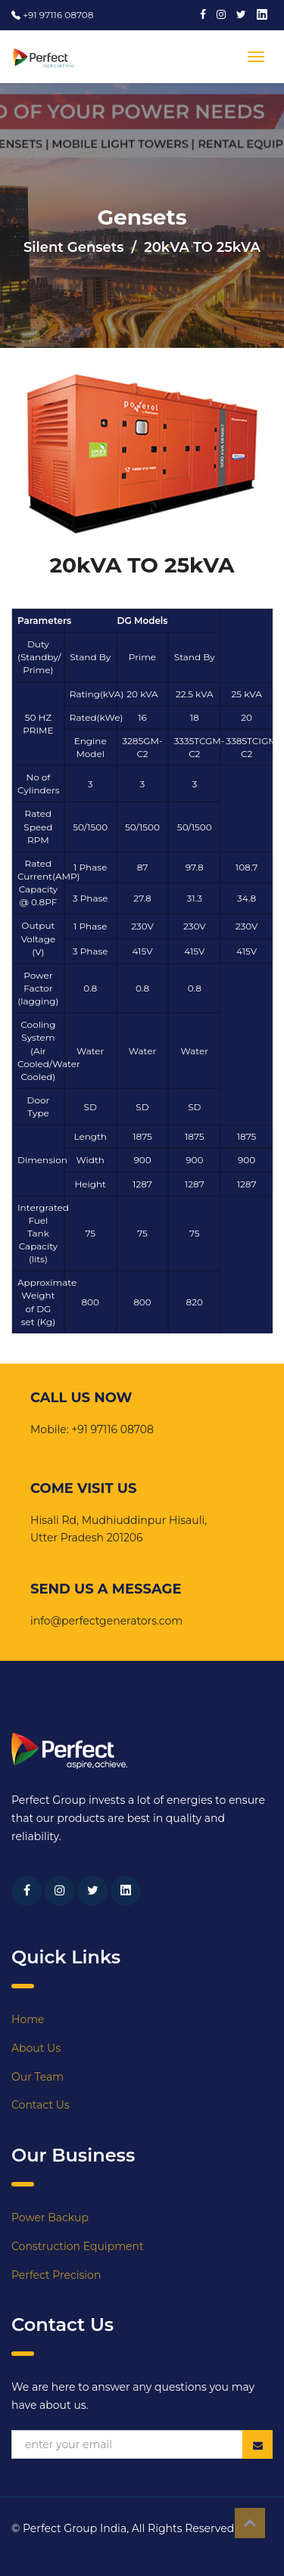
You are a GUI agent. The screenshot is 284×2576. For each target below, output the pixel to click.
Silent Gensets (73, 247)
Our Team (37, 2077)
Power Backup (50, 2217)
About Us (36, 2048)
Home (27, 2019)
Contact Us (40, 2105)
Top (250, 2523)
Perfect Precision (56, 2275)
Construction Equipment (77, 2246)
